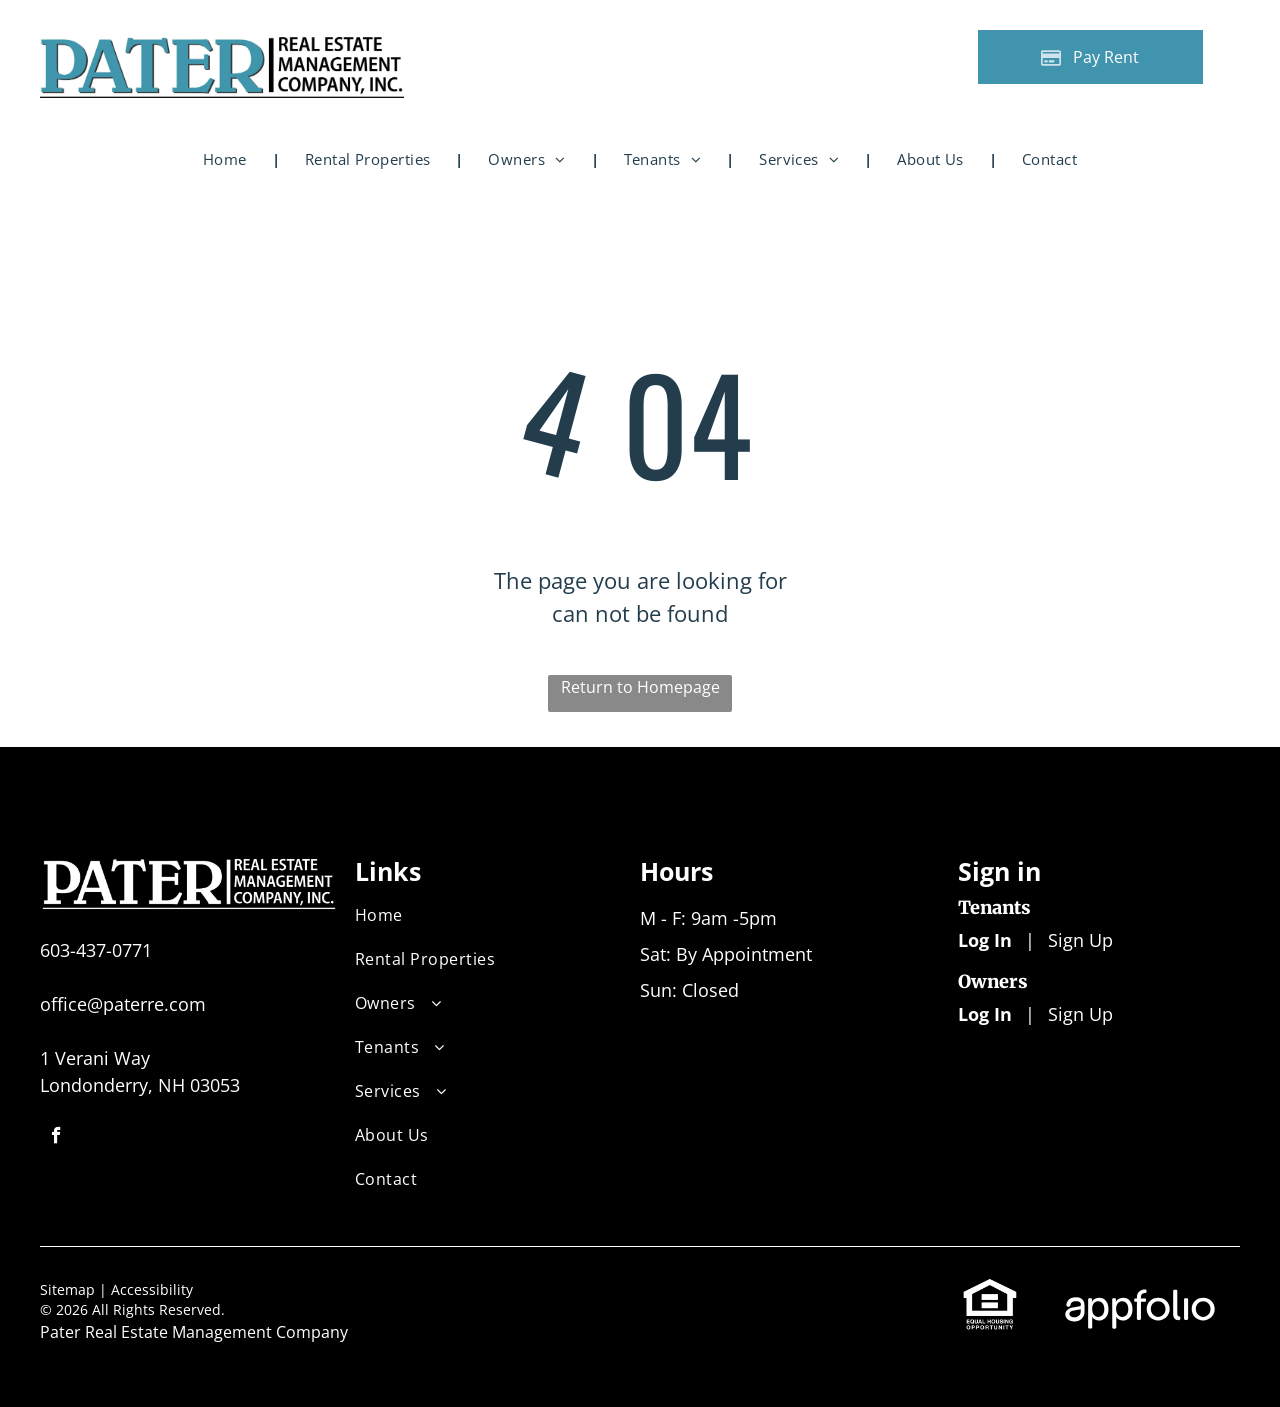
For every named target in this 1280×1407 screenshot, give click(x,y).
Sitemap (67, 1289)
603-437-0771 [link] (96, 950)
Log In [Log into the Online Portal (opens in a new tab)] (985, 940)
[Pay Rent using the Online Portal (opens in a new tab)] (1090, 57)
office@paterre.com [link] (123, 1004)
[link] (990, 1290)
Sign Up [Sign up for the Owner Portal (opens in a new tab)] (1080, 1014)
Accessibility (152, 1289)
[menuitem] (229, 159)
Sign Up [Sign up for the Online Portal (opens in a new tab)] (1080, 940)
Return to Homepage (640, 687)
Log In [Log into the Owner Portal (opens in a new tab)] (985, 1014)
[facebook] (56, 1138)
